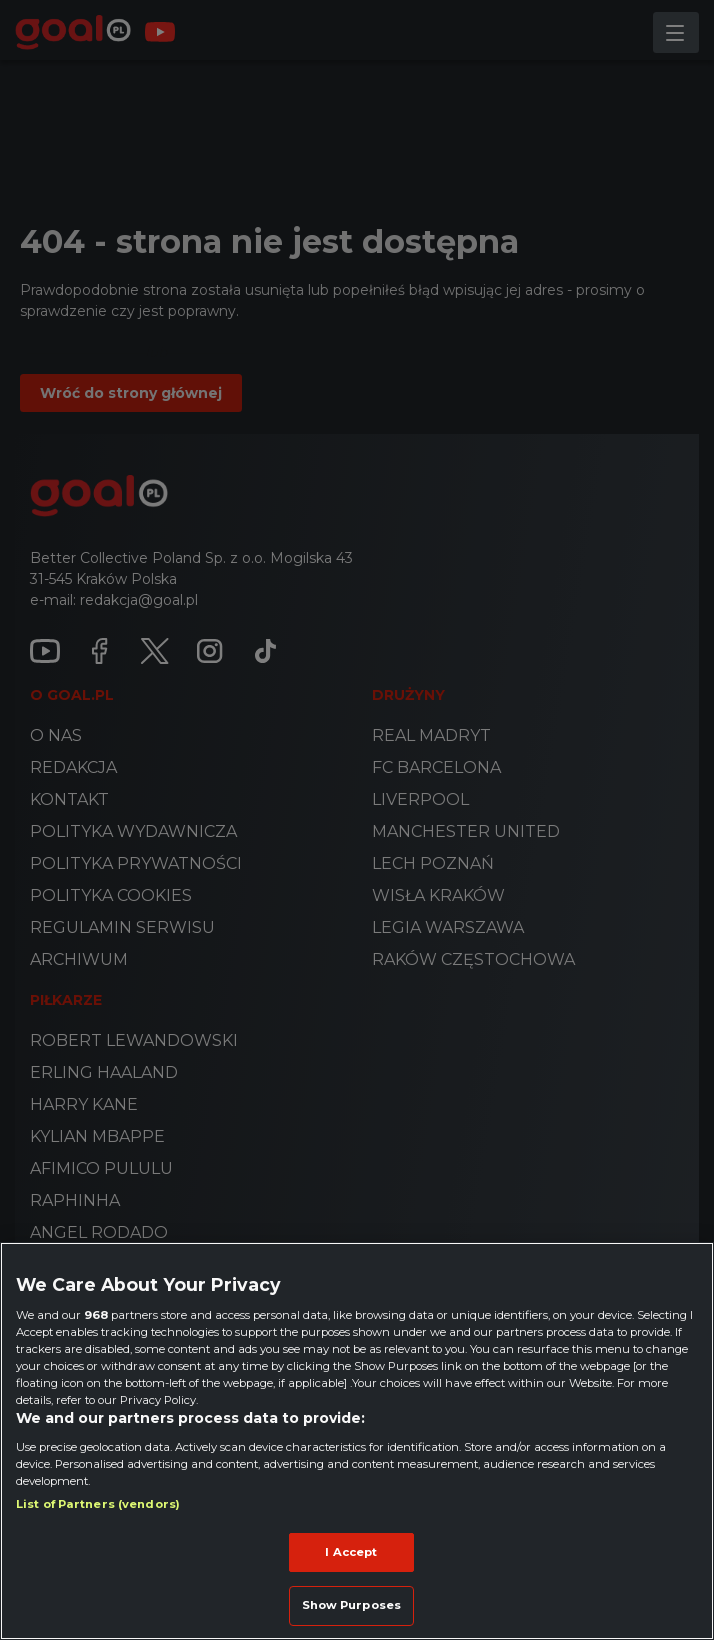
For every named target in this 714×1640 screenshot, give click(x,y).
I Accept (351, 1552)
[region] (357, 1441)
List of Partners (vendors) (98, 1504)
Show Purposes (351, 1605)
